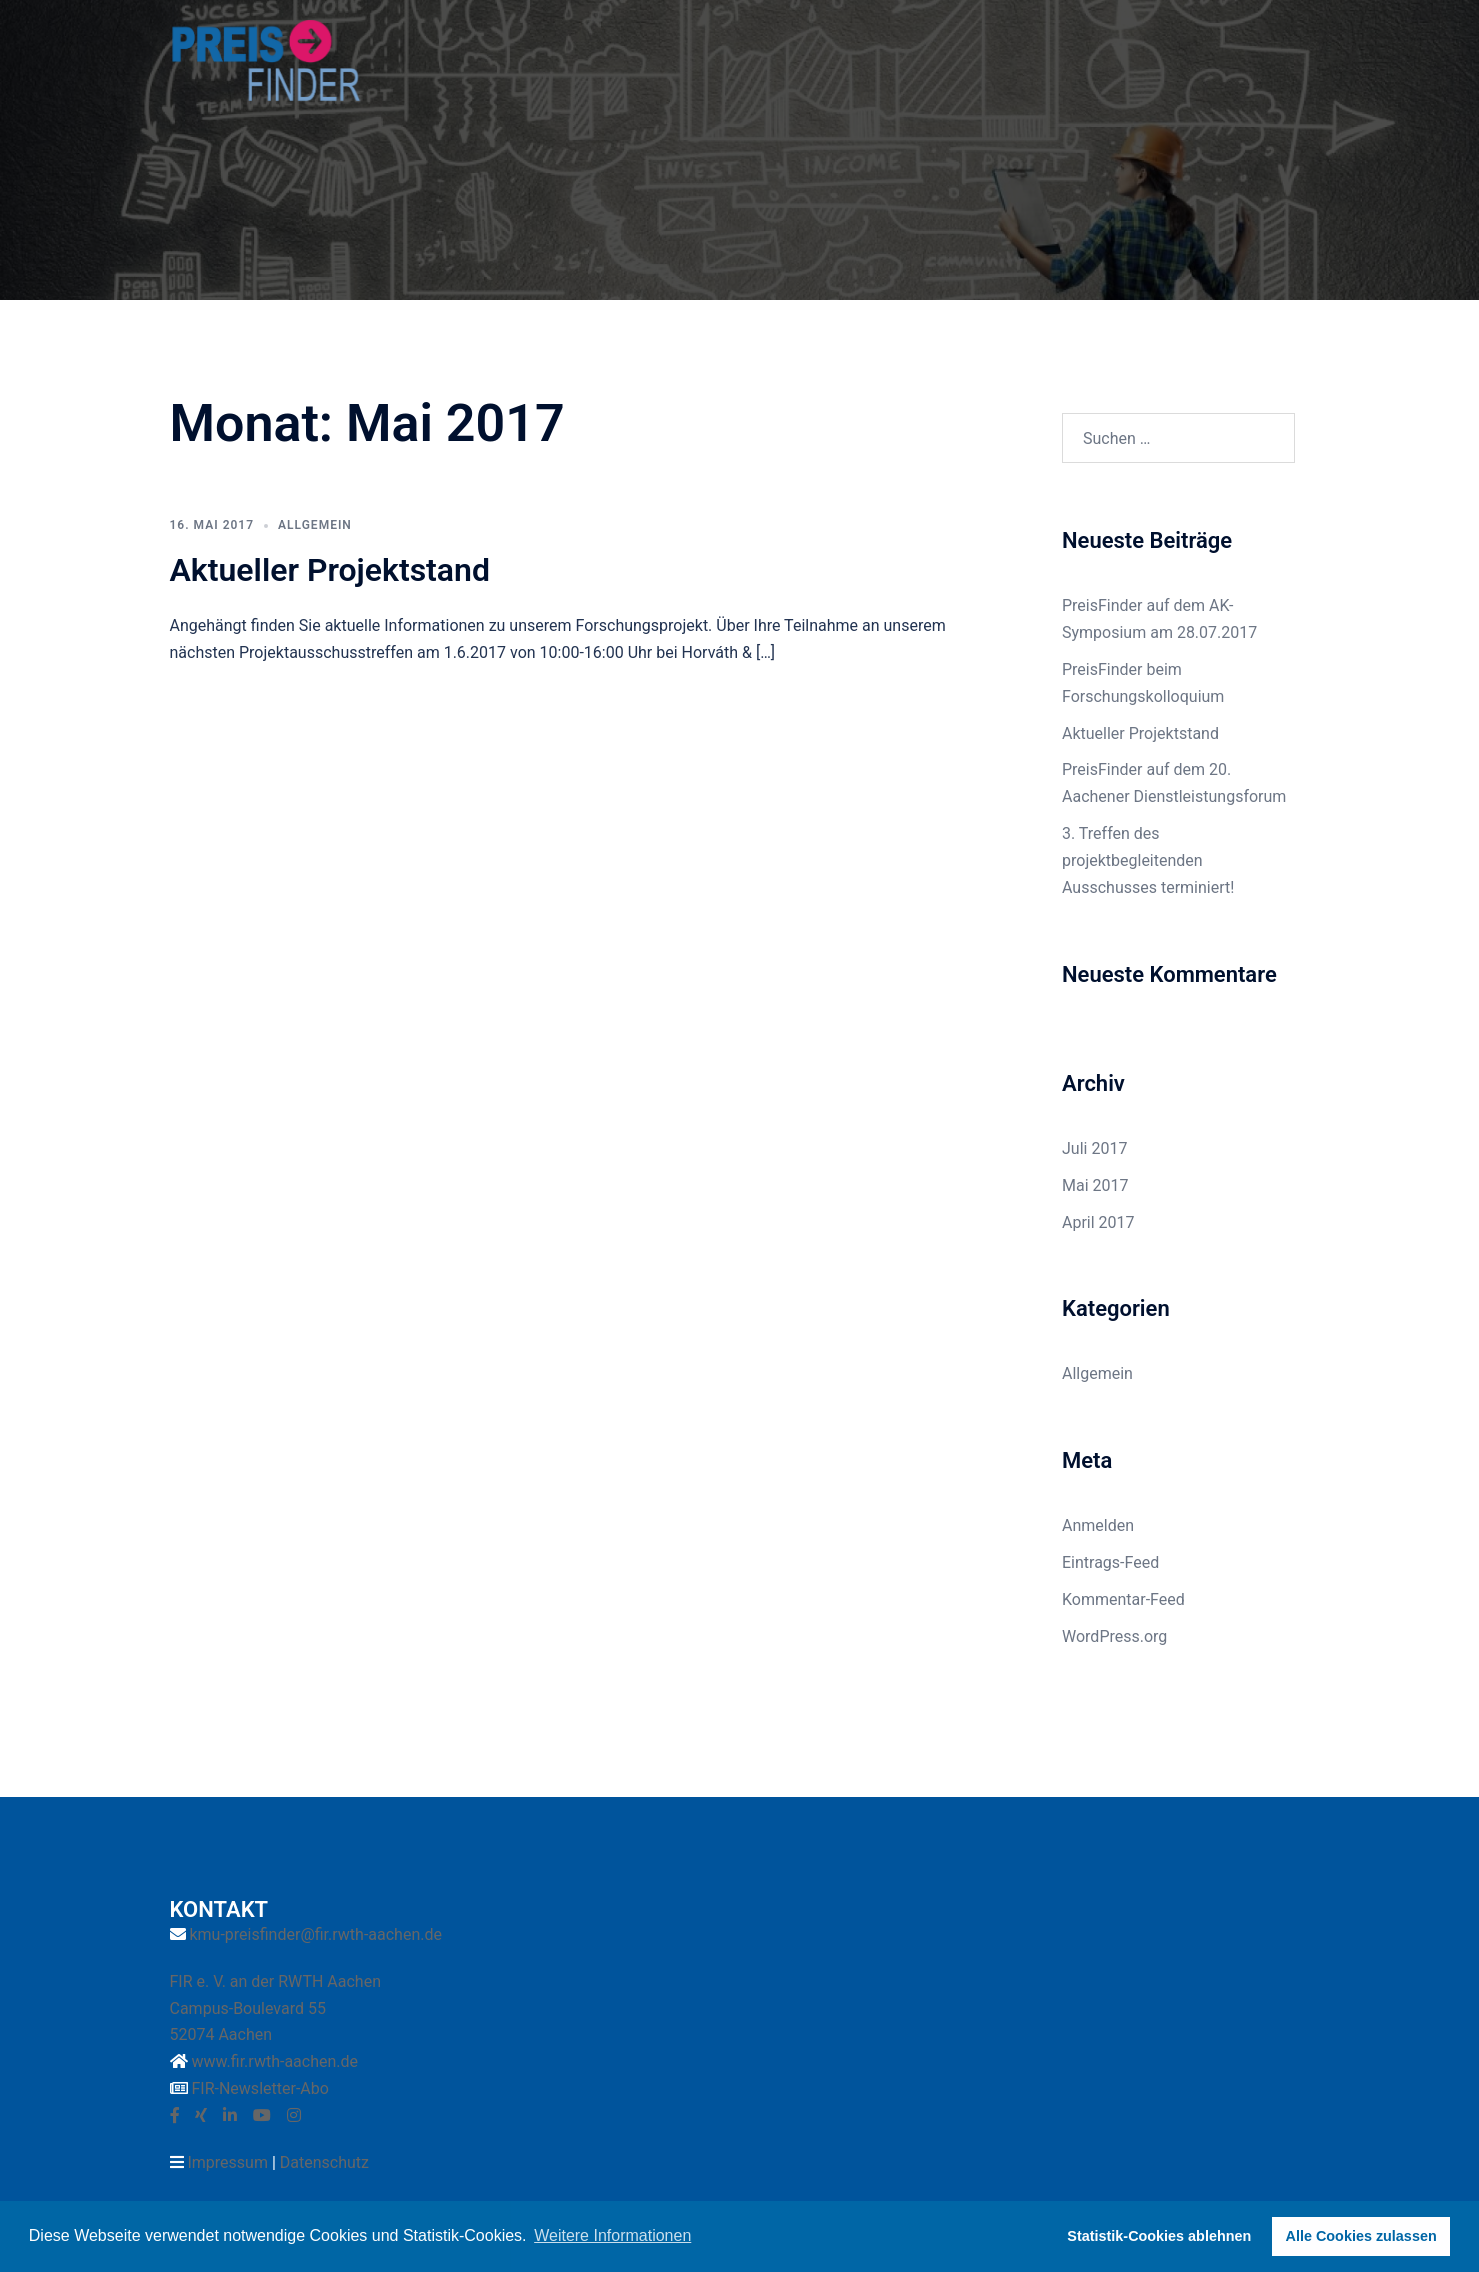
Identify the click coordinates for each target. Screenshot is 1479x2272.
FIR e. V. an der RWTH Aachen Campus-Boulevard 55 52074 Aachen (275, 2008)
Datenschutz (324, 2162)
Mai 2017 (1095, 1185)
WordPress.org (1114, 1636)
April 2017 (1098, 1222)
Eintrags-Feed (1110, 1562)
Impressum (227, 2162)
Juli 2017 (1094, 1148)
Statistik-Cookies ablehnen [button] (1159, 2236)
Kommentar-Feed (1123, 1599)
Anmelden (1098, 1525)
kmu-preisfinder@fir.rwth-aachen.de (315, 1934)
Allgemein (315, 525)
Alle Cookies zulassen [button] (1361, 2236)
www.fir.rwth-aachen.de (274, 2061)
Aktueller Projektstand (330, 570)
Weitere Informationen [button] (612, 2235)
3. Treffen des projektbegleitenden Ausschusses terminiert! (1148, 860)
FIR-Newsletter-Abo (259, 2088)
